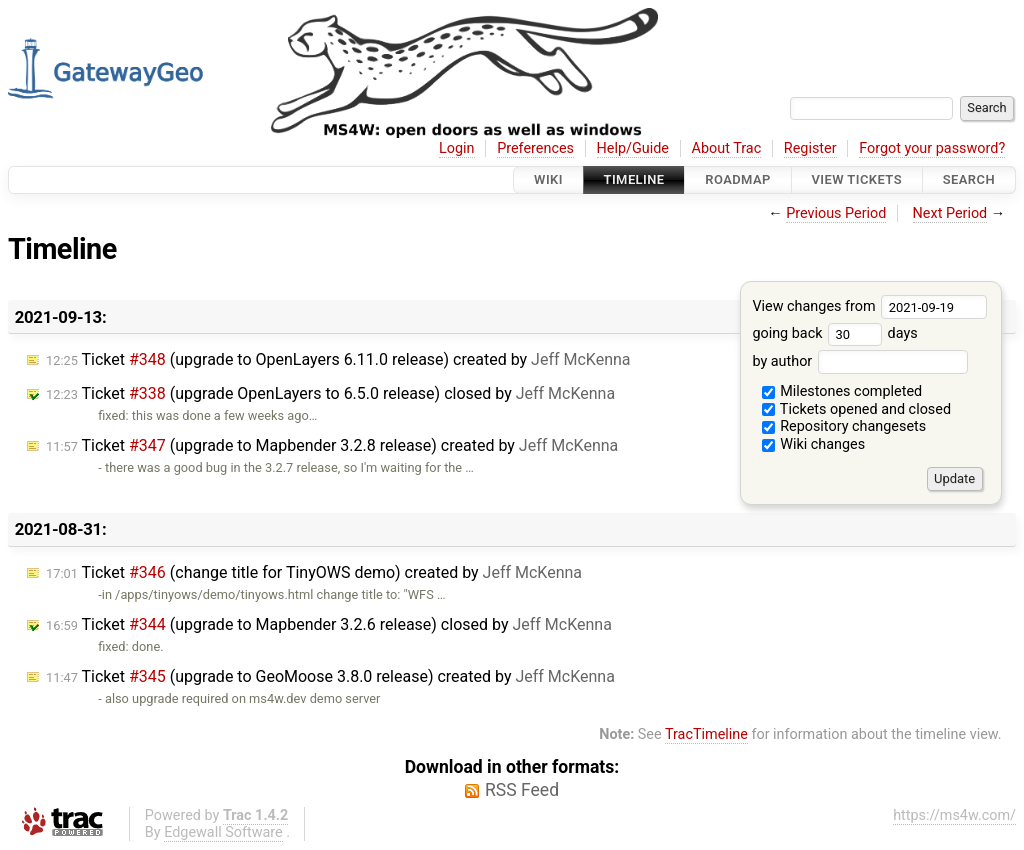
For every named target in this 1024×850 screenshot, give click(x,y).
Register (810, 148)
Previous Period (836, 213)
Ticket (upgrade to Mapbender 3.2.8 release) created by (332, 445)
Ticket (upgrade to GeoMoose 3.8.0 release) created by (330, 676)
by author (859, 361)
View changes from (869, 306)
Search (969, 179)
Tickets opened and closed (856, 409)
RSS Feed (522, 790)
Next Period (950, 213)
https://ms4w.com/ (954, 815)
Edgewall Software (223, 832)
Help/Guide (633, 148)
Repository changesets (844, 426)
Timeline (634, 179)
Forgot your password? (932, 148)
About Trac (727, 148)
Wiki (548, 179)
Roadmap (738, 179)
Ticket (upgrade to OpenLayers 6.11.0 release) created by (338, 359)
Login (457, 148)
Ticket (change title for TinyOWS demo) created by (314, 572)
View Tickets (857, 179)
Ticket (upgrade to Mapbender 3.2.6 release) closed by (329, 624)
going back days (834, 333)
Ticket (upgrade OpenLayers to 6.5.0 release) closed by (330, 393)
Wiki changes (814, 444)
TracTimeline (706, 734)
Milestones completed (842, 391)
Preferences (535, 148)
